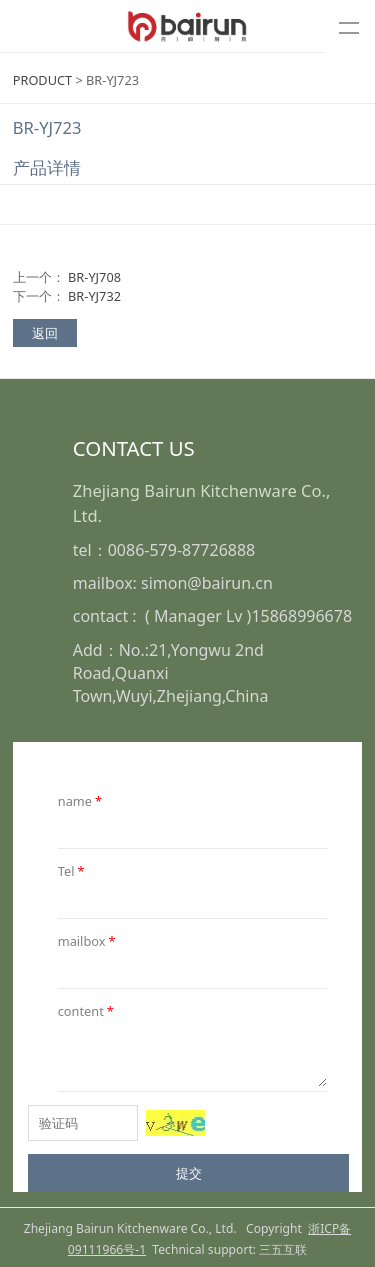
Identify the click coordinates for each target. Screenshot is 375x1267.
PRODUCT (42, 80)
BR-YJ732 (94, 296)
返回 (45, 333)
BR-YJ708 (94, 277)
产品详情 (47, 167)
